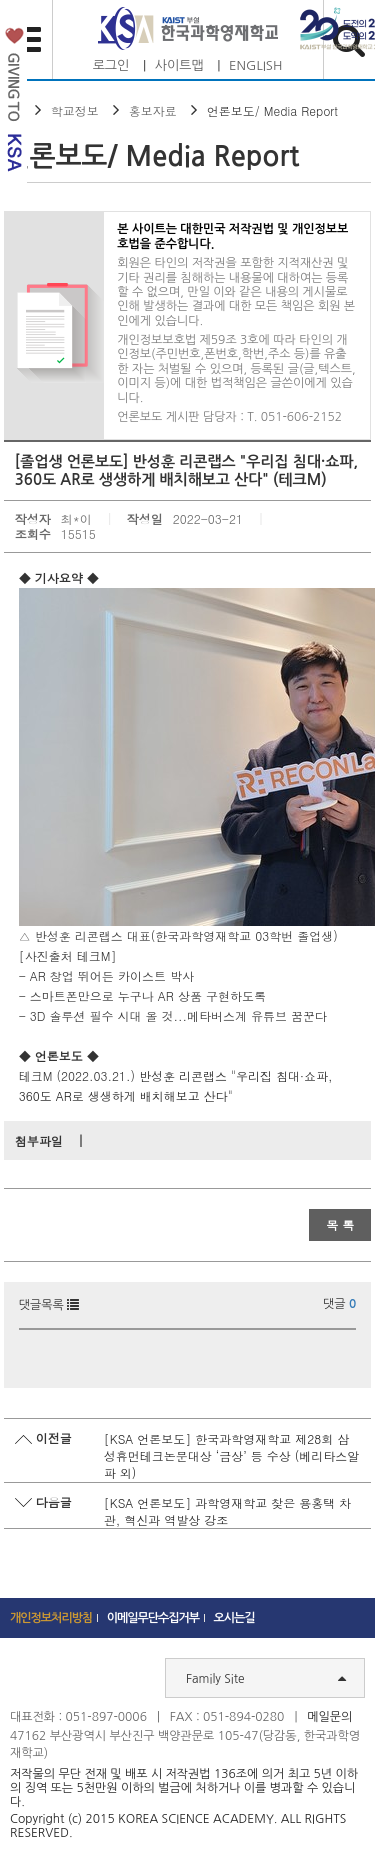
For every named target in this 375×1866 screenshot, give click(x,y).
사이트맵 (179, 65)
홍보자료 (153, 110)
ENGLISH (255, 65)
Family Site (266, 1678)
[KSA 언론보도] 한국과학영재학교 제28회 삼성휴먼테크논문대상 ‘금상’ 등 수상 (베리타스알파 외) (232, 1455)
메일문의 (329, 1717)
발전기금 (13, 103)
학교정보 (75, 110)
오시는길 (234, 1618)
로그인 (111, 65)
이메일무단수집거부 (153, 1618)
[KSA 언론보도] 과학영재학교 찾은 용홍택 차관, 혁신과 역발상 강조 (228, 1511)
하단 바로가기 (0, 0)
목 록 (340, 1224)
